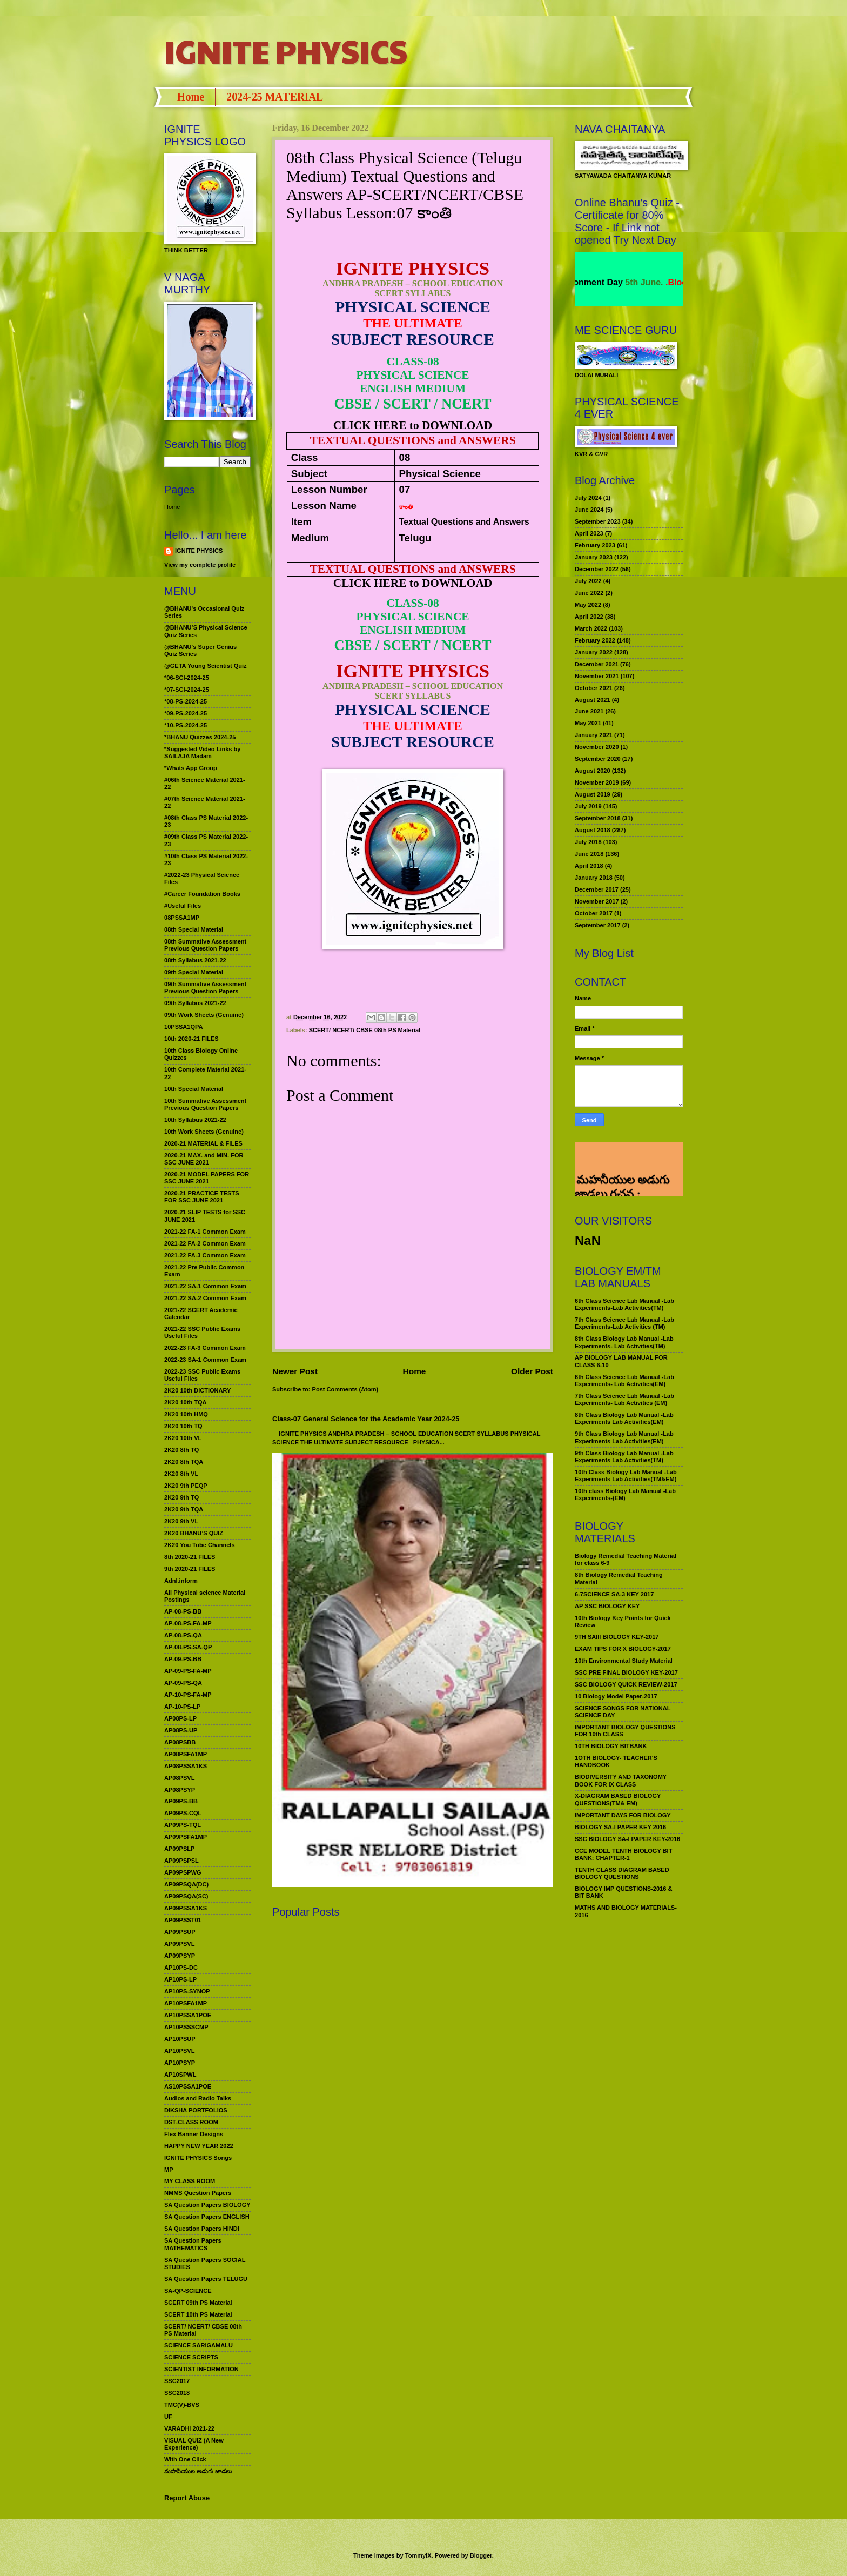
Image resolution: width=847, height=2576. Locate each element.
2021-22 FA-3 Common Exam (205, 1255)
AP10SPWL (180, 2074)
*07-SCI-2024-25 (186, 689)
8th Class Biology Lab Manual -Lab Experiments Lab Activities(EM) (624, 1418)
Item (301, 521)
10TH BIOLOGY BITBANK (611, 1746)
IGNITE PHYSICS (285, 50)
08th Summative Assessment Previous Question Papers (205, 945)
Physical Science (440, 473)
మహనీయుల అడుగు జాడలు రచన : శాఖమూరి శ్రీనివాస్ (622, 1155)
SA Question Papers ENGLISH (207, 2216)
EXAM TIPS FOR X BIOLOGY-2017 (623, 1648)
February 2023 (595, 545)
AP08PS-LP (180, 1718)
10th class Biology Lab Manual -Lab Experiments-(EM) (625, 1494)
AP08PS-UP (180, 1730)
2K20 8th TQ (181, 1450)
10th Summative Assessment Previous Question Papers (205, 1104)
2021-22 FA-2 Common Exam (205, 1243)
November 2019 (597, 782)
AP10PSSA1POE (187, 2015)
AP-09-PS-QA (183, 1683)
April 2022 (589, 616)
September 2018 (598, 818)
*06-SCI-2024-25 (186, 677)
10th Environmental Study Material (624, 1660)
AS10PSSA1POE (187, 2086)
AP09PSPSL (181, 1860)
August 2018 (592, 830)
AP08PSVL (179, 1778)
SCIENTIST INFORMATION (201, 2369)
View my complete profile (200, 564)
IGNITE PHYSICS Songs (198, 2158)
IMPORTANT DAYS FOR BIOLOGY (623, 1815)
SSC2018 (177, 2393)
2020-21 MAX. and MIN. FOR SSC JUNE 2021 (204, 1159)
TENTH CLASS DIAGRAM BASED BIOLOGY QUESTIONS (622, 1873)
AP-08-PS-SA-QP (188, 1647)
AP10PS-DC (181, 1967)
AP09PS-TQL (182, 1825)
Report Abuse (187, 2498)
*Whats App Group (190, 768)
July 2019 (588, 806)
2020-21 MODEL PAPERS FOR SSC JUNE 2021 (206, 1178)
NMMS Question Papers (197, 2193)
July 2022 (588, 581)
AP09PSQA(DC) (186, 1884)
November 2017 (597, 901)
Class (304, 457)
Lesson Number (329, 489)
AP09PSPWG (182, 1872)
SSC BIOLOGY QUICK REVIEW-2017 (626, 1684)
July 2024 (588, 497)
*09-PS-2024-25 (185, 713)
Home (190, 97)
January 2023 (594, 557)
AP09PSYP (179, 1955)
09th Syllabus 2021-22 (195, 1003)
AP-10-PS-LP (182, 1706)
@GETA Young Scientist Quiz (205, 666)
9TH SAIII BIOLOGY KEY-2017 (617, 1637)
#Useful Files (182, 905)
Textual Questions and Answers (464, 521)
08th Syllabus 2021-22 (195, 960)
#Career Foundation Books (202, 894)
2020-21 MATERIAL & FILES (203, 1143)
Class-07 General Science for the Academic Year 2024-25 (366, 1419)
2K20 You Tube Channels (199, 1545)
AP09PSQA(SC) (186, 1896)
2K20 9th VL (181, 1521)
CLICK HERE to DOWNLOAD (412, 425)
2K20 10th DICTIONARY (197, 1390)
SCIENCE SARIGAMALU (198, 2345)
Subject (309, 473)
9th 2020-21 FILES (189, 1568)
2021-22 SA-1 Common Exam (205, 1286)
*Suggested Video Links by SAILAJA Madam (202, 752)
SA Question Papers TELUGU (205, 2279)
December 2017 (597, 889)
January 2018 (594, 877)
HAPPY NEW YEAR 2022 (198, 2146)
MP (168, 2169)
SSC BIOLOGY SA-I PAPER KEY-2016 (627, 1839)
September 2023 (598, 521)
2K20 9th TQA (183, 1509)
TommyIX (418, 2555)
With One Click (185, 2459)
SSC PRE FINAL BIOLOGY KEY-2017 (626, 1672)
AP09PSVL (179, 1944)
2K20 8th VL (181, 1473)
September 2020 (598, 758)
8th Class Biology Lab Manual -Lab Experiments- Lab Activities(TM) (624, 1342)
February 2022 (595, 640)
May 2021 (588, 723)
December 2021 (597, 664)
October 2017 (594, 913)
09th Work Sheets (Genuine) (204, 1015)
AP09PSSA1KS (185, 1908)
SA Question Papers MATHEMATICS (192, 2244)
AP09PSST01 (182, 1920)
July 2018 (588, 842)
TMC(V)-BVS (181, 2404)
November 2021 (597, 676)
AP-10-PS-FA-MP (188, 1694)
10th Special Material (193, 1089)
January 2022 (594, 652)
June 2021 (589, 711)
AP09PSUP (180, 1932)
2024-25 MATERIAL (274, 97)
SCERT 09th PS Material (198, 2302)
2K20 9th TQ (181, 1497)
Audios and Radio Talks (197, 2098)
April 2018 (589, 865)
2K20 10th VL (182, 1438)
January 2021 (594, 735)
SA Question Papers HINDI (201, 2228)
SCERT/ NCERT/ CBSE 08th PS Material (365, 1030)
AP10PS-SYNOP (187, 1991)
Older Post (532, 1371)
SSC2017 (177, 2381)
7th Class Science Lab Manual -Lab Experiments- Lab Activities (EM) (624, 1399)
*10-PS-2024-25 (185, 725)
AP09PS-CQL (182, 1813)
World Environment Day (612, 282)
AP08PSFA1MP (185, 1754)
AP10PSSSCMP (186, 2027)
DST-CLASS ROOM (191, 2122)
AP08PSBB (180, 1742)
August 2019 (592, 794)
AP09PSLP (179, 1848)
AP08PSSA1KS (185, 1766)
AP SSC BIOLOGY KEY (607, 1606)
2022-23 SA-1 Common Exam (205, 1359)
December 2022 (597, 569)
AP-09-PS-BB (182, 1659)
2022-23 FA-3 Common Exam (205, 1347)
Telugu (415, 538)
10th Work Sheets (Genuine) (204, 1131)
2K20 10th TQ (183, 1426)
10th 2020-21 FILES (191, 1038)
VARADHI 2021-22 (189, 2428)
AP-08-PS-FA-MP (188, 1623)
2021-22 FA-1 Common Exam (205, 1231)
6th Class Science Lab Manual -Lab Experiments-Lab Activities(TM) (624, 1304)
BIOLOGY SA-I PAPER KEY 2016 (620, 1827)
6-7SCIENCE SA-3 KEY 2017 (614, 1594)
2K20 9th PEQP (185, 1485)
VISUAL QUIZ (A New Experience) (194, 2444)
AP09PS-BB (181, 1801)
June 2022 (589, 593)
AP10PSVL (179, 2051)
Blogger (481, 2555)
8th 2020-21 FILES (189, 1557)
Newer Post (295, 1371)
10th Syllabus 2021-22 (195, 1119)
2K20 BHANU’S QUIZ (193, 1533)
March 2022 (591, 628)
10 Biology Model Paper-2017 (616, 1696)
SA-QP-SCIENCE (188, 2290)
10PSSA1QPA (183, 1026)
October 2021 (594, 688)
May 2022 (588, 604)
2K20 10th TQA (185, 1402)
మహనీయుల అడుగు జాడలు (198, 2471)
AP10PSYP (179, 2062)
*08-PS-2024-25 (185, 701)
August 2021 (592, 700)
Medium (310, 538)
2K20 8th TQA (183, 1461)
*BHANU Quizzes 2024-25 (200, 737)
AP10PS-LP (180, 1979)
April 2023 (589, 533)
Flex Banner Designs (193, 2134)
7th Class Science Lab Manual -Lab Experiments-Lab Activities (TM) (624, 1323)
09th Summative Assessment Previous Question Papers (205, 987)
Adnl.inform (181, 1580)
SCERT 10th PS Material (198, 2314)
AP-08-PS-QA (183, 1635)
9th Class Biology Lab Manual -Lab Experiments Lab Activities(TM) (624, 1456)
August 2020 (592, 770)
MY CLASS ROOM (189, 2181)
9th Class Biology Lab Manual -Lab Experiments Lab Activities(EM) (624, 1437)
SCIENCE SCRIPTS (191, 2357)
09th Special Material (193, 972)
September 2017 (598, 925)
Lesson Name (324, 505)
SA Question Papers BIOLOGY (207, 2205)
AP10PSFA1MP (185, 2003)
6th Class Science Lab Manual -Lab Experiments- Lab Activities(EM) (624, 1380)
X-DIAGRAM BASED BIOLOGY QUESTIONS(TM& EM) (618, 1799)
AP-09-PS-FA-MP (188, 1671)
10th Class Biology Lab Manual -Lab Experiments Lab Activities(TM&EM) (626, 1475)
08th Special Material (193, 929)
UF (168, 2416)
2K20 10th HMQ (186, 1414)
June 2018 (589, 854)
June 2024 (589, 509)
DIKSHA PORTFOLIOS (195, 2110)
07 (405, 489)
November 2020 (597, 747)
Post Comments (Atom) (345, 1389)
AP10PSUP (180, 2039)
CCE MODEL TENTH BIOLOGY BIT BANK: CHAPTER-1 (623, 1854)
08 (405, 457)
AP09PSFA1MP (185, 1837)
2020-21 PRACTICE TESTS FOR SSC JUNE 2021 (201, 1196)
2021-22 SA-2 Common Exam (205, 1298)
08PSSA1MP (181, 917)
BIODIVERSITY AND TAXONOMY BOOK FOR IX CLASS (621, 1780)
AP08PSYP (179, 1790)
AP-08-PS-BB (182, 1611)
